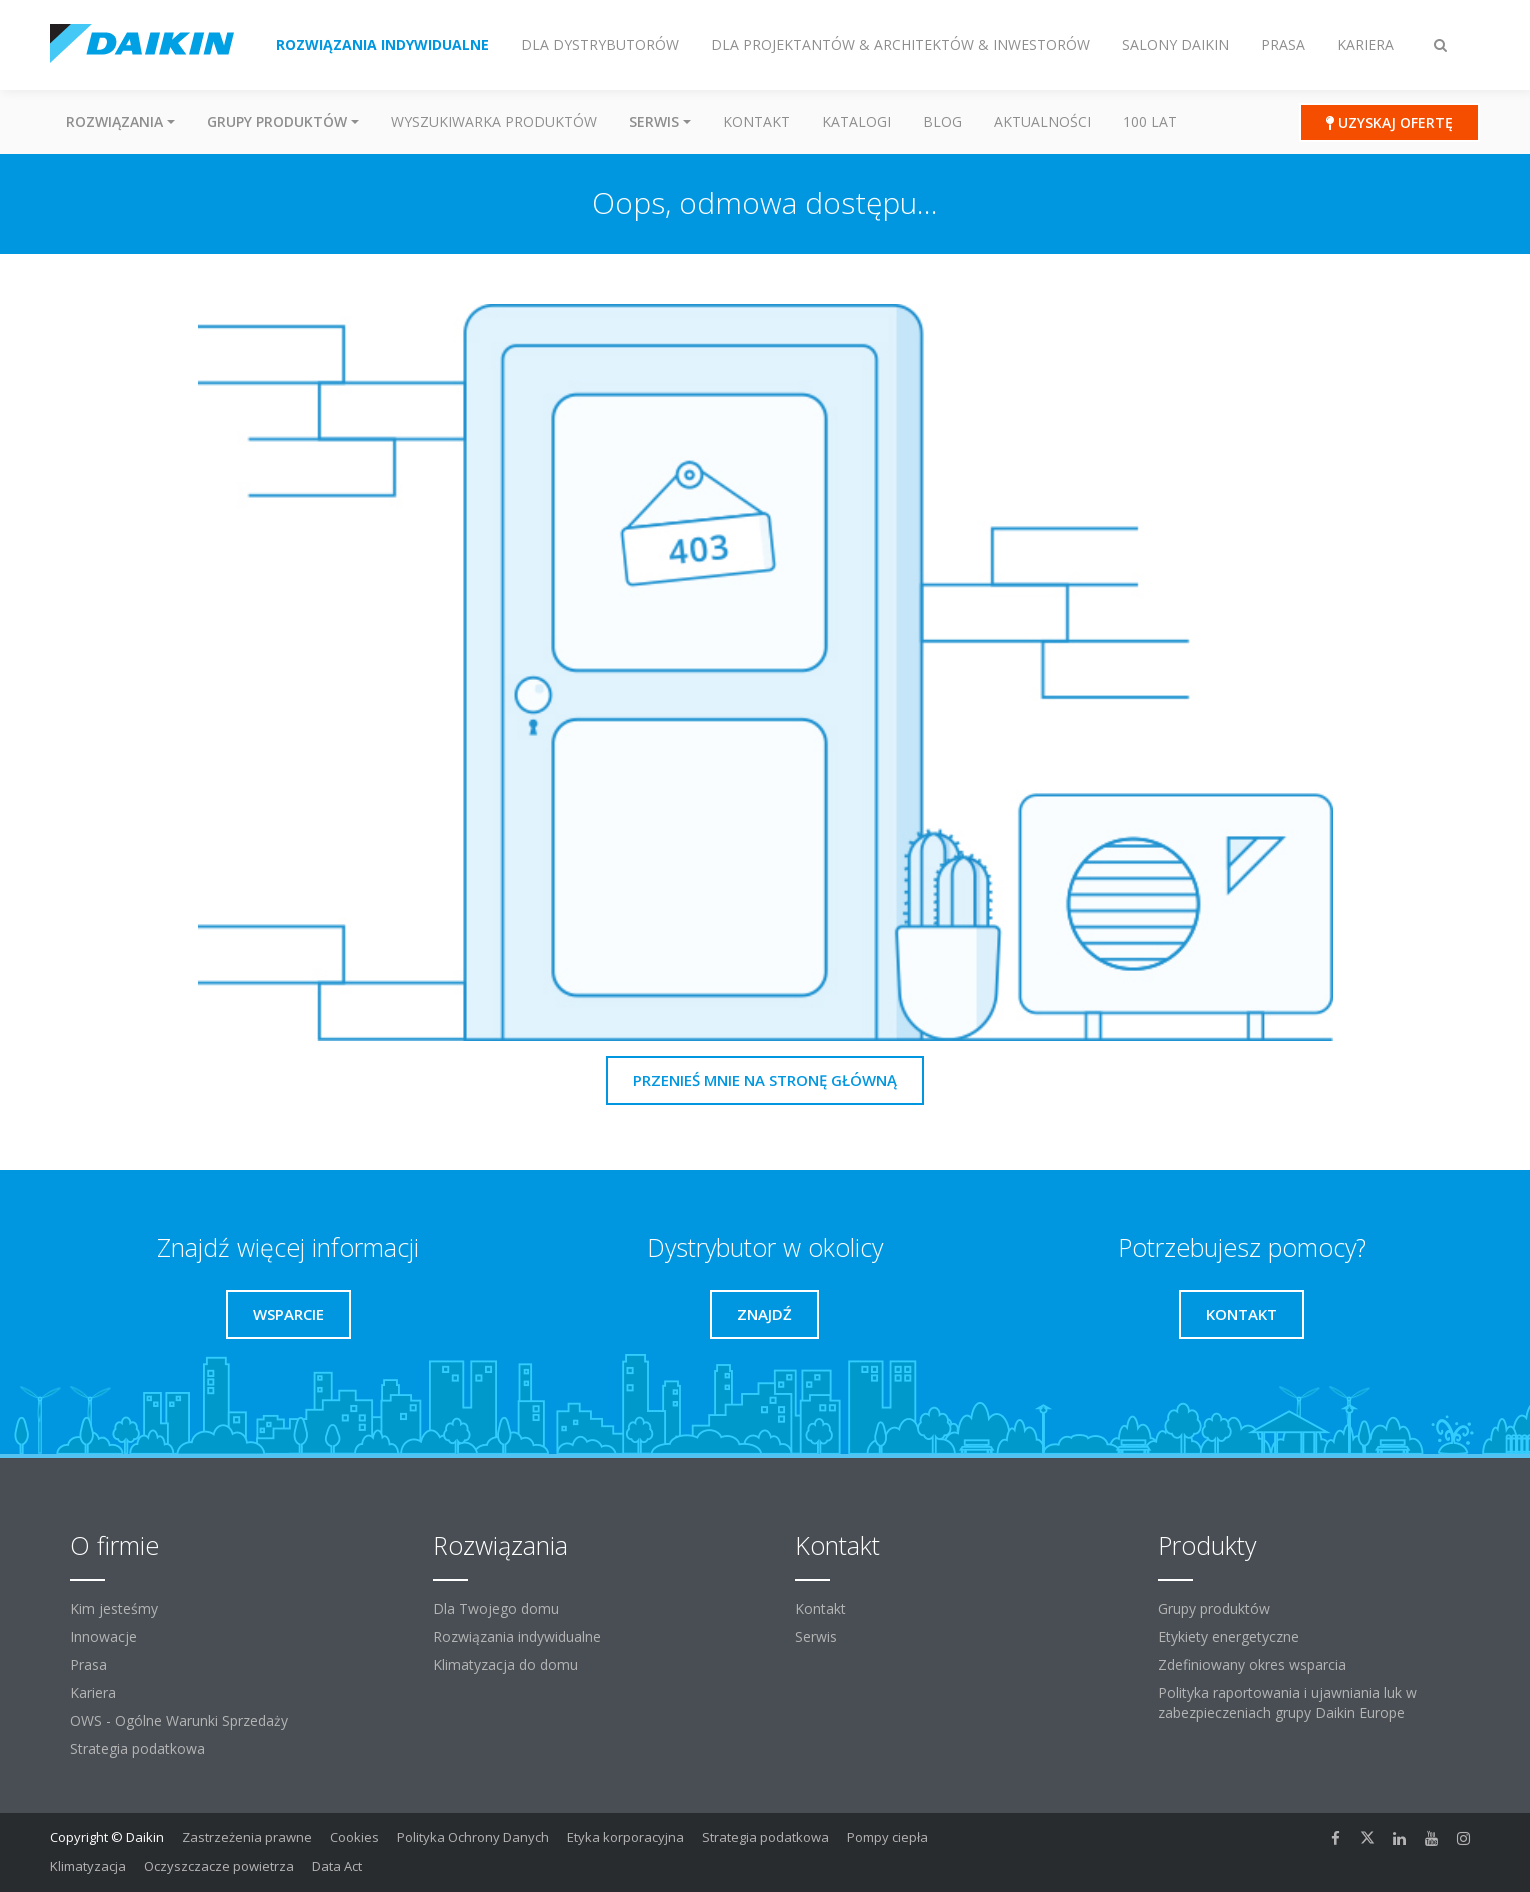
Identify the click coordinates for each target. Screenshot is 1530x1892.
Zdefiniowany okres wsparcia (1252, 1664)
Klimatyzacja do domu (505, 1664)
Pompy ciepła (887, 1837)
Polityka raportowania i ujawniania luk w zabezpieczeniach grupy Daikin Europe (1287, 1702)
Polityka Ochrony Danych (473, 1837)
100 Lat (1150, 121)
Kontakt (756, 121)
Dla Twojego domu (496, 1608)
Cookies (354, 1837)
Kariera (93, 1692)
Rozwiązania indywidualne (517, 1636)
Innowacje (103, 1636)
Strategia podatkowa (137, 1748)
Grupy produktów (1214, 1608)
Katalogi (856, 121)
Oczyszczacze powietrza (219, 1866)
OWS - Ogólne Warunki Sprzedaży (179, 1720)
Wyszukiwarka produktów (494, 121)
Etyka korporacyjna (625, 1837)
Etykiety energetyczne (1228, 1636)
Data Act (337, 1866)
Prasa (88, 1664)
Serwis (816, 1636)
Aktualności (1042, 121)
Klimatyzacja (88, 1866)
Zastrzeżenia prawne (247, 1837)
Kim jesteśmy (114, 1608)
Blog (942, 121)
